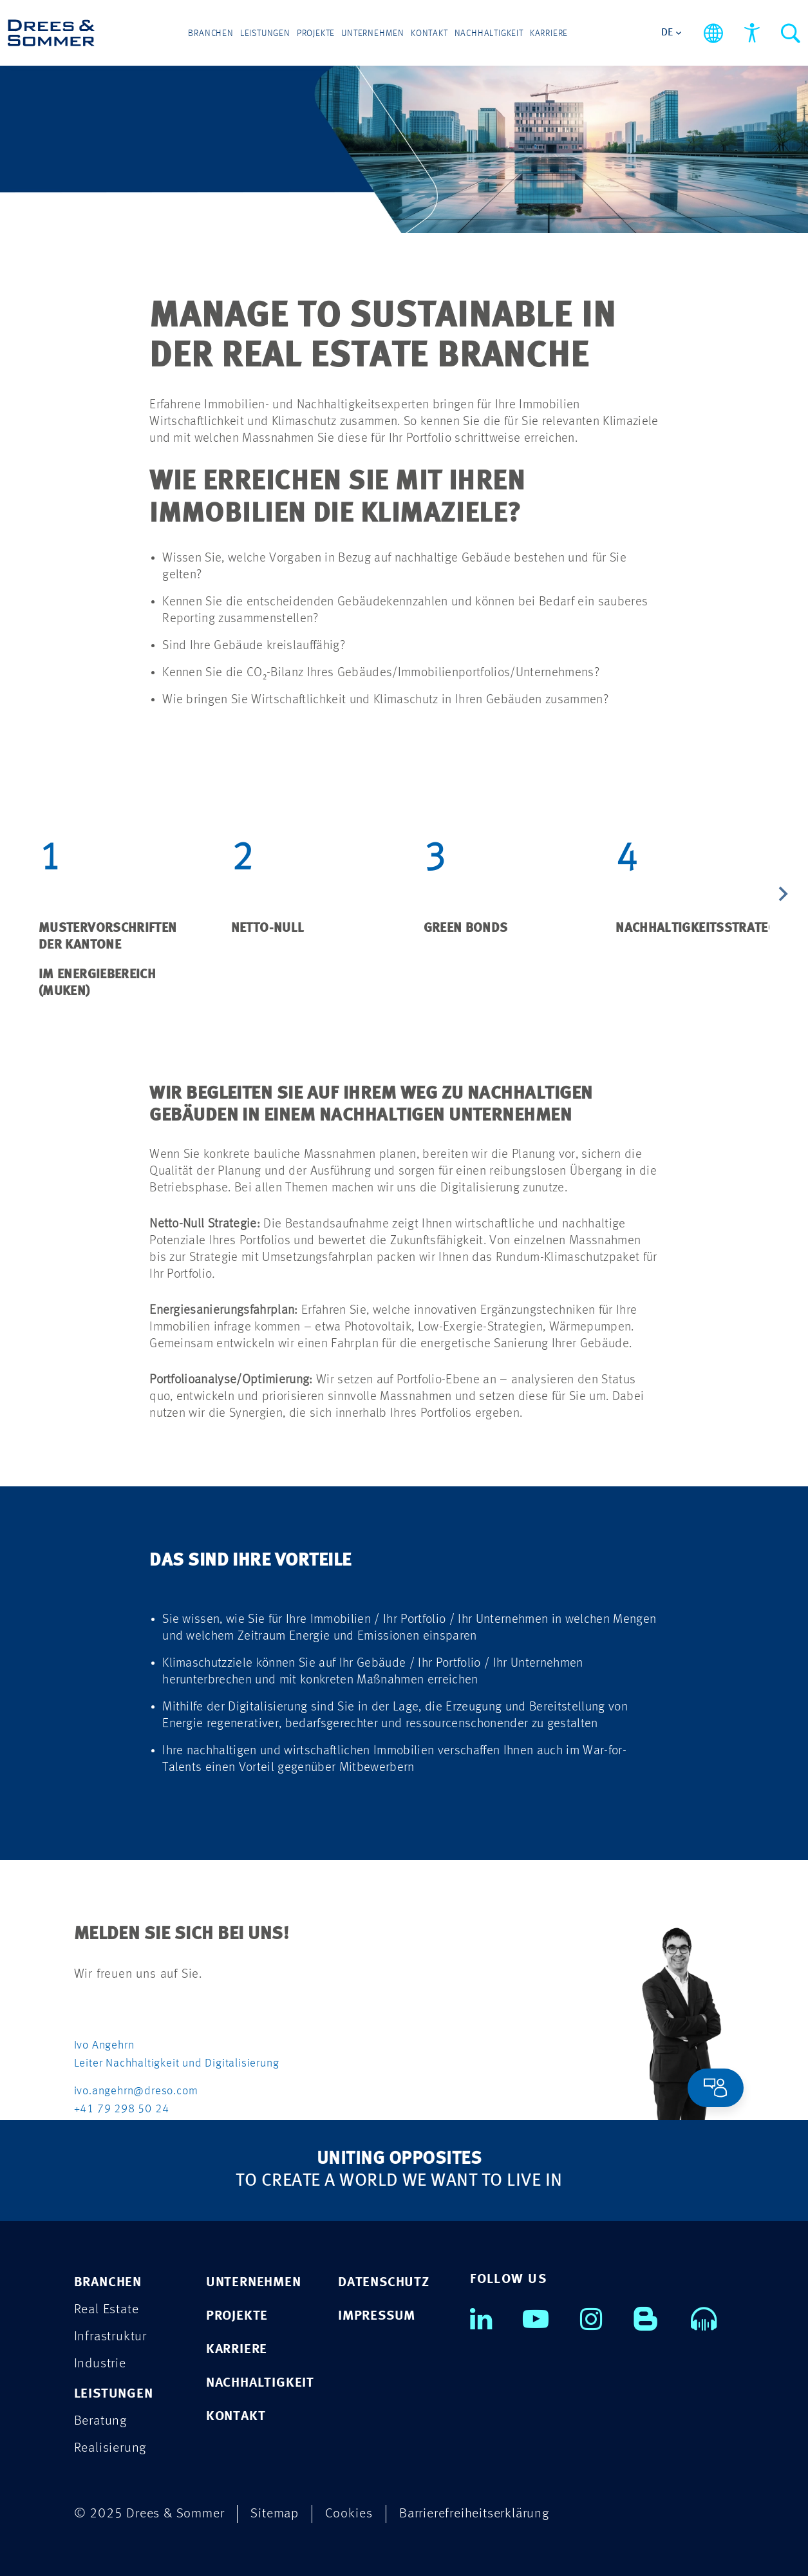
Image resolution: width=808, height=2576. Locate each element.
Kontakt (429, 33)
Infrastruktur (110, 2337)
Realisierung (110, 2448)
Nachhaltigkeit (489, 33)
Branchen (210, 33)
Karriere (549, 33)
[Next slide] (782, 896)
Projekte (316, 33)
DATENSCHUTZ (383, 2282)
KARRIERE (236, 2349)
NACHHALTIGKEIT (260, 2383)
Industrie (100, 2364)
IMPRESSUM (376, 2316)
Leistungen (265, 33)
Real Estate (106, 2309)
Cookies (349, 2514)
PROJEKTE (237, 2316)
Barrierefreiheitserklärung (474, 2514)
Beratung (100, 2421)
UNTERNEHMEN (253, 2282)
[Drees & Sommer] (51, 32)
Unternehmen (372, 33)
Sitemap (274, 2514)
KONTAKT (236, 2416)
